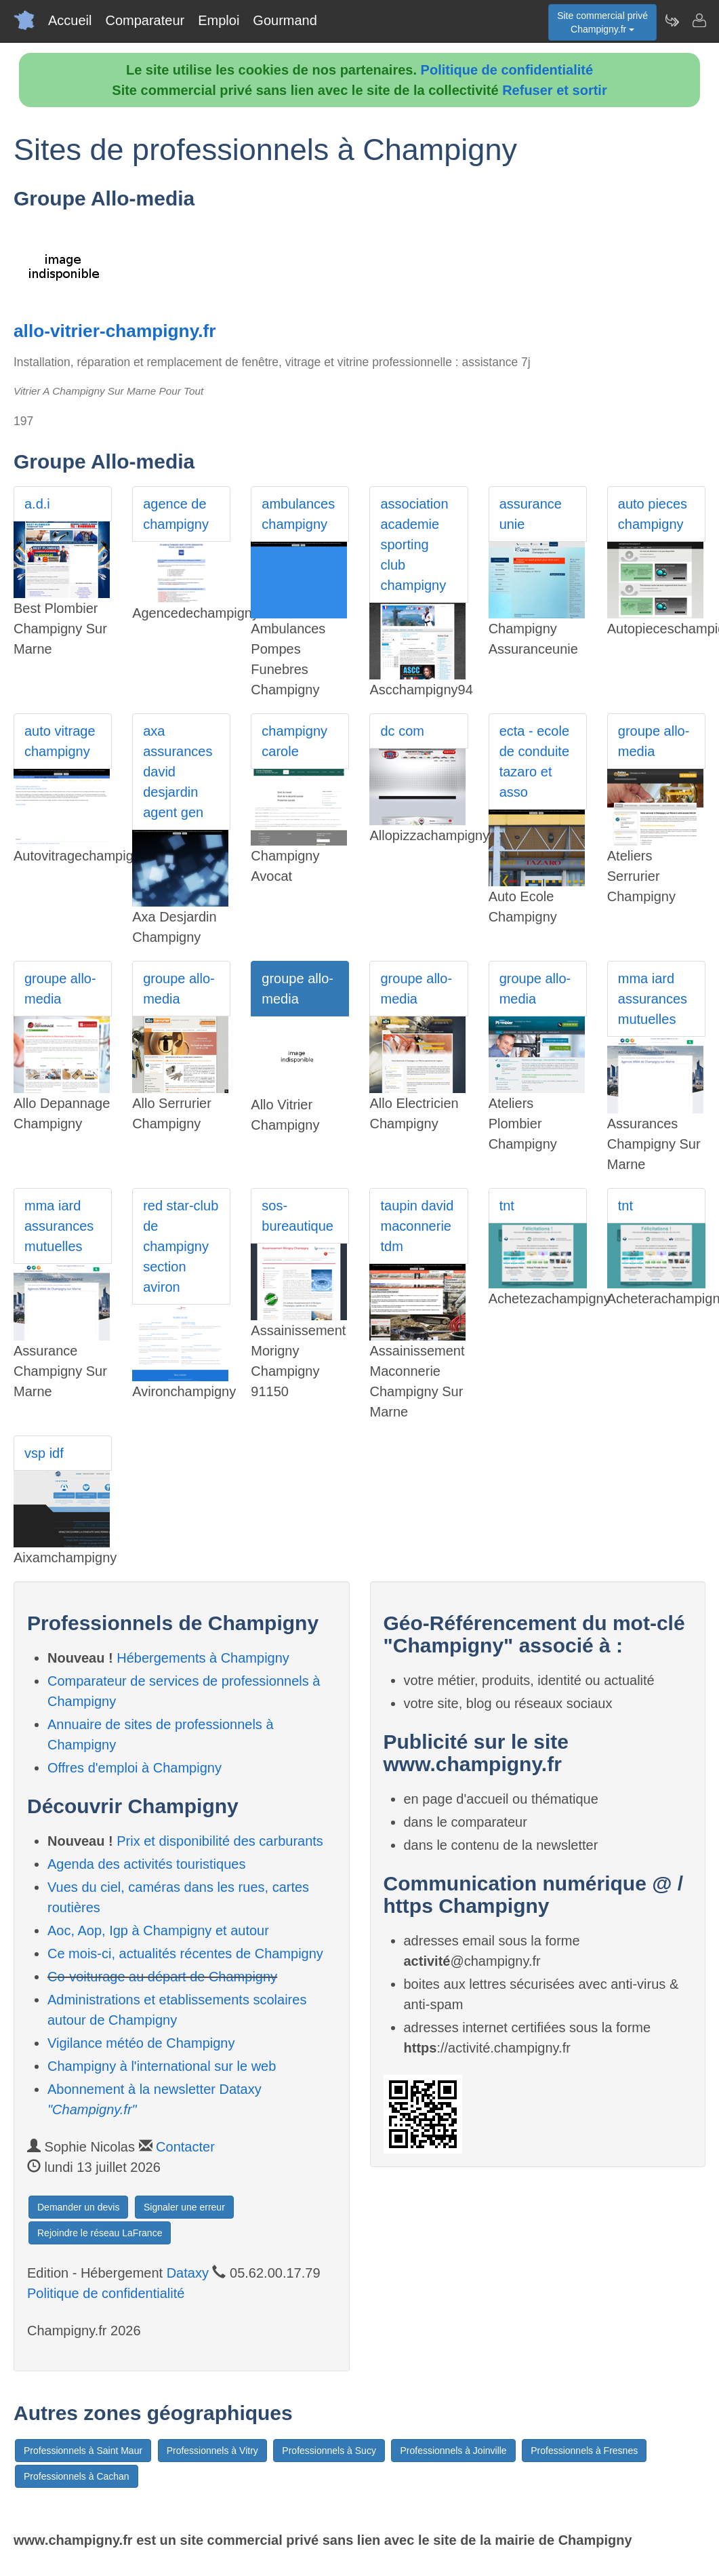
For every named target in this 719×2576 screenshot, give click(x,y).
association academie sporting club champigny (414, 544)
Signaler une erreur (184, 2207)
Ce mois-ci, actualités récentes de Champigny (185, 1953)
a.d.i (37, 503)
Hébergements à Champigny (203, 1657)
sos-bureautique (297, 1215)
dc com (402, 731)
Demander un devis (78, 2207)
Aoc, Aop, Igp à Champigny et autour (158, 1930)
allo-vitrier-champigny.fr (115, 331)
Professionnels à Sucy (329, 2450)
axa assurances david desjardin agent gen (177, 772)
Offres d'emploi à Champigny (134, 1767)
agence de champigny (176, 514)
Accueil (69, 20)
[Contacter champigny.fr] (698, 20)
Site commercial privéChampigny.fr (602, 22)
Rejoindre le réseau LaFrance (99, 2232)
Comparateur (144, 20)
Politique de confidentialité (507, 69)
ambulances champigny (298, 514)
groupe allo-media (654, 741)
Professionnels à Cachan (76, 2476)
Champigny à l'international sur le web (161, 2066)
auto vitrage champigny (60, 741)
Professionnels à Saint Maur (83, 2450)
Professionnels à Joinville (453, 2450)
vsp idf (44, 1453)
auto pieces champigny (652, 514)
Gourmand (285, 20)
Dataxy (188, 2272)
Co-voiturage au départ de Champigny (162, 1976)
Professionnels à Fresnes (584, 2450)
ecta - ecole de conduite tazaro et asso (534, 761)
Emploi (218, 20)
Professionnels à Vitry (212, 2450)
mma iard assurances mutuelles (652, 999)
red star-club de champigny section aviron (180, 1246)
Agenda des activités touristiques (146, 1864)
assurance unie (530, 514)
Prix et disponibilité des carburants (220, 1841)
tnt (506, 1205)
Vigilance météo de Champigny (140, 2043)
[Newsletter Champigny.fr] (671, 20)
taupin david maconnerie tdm (416, 1226)
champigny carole (294, 741)
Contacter (185, 2146)
